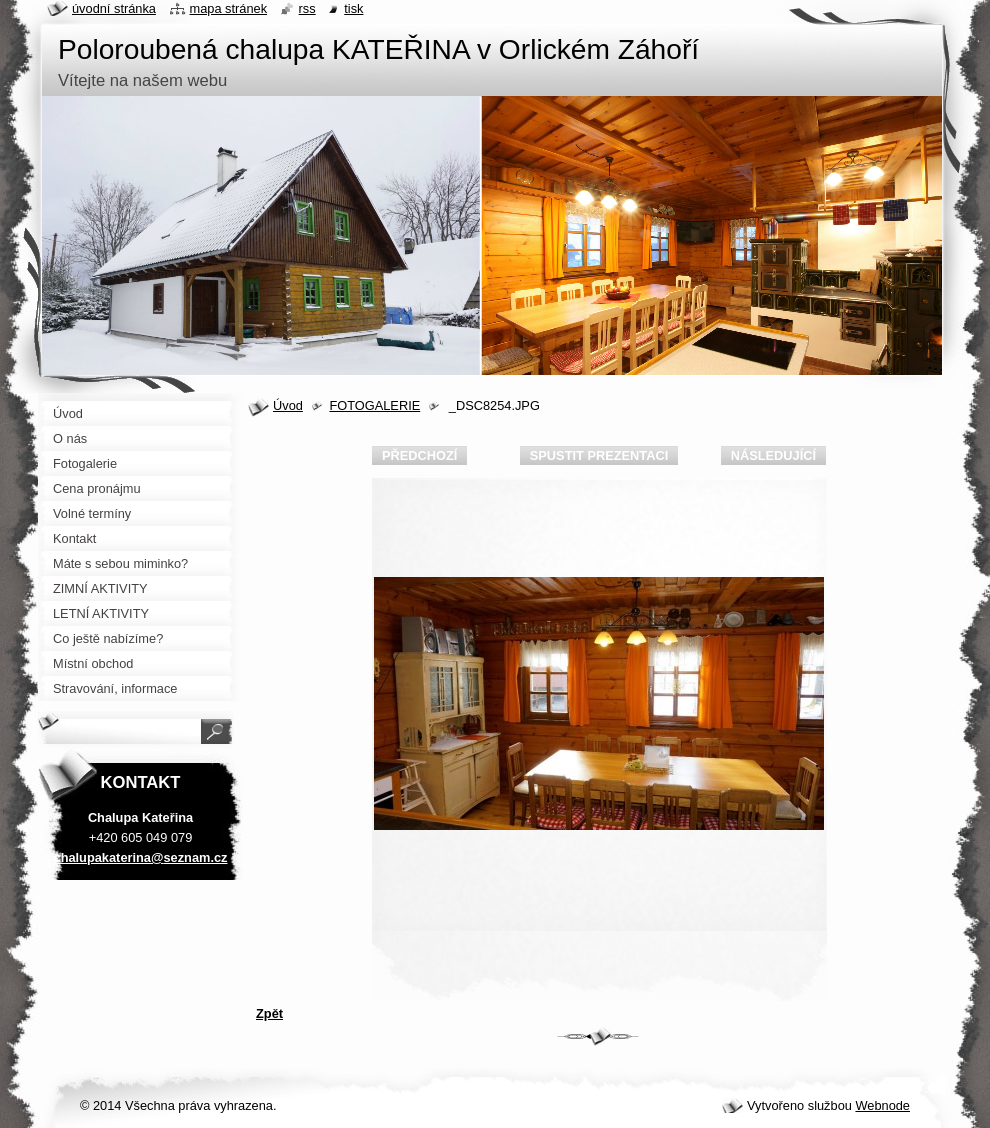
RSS (307, 8)
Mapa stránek (229, 8)
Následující (773, 455)
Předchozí (419, 455)
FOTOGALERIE (374, 405)
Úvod (288, 405)
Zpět (269, 1013)
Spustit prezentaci (599, 455)
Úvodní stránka (114, 8)
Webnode (882, 1105)
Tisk (353, 8)
